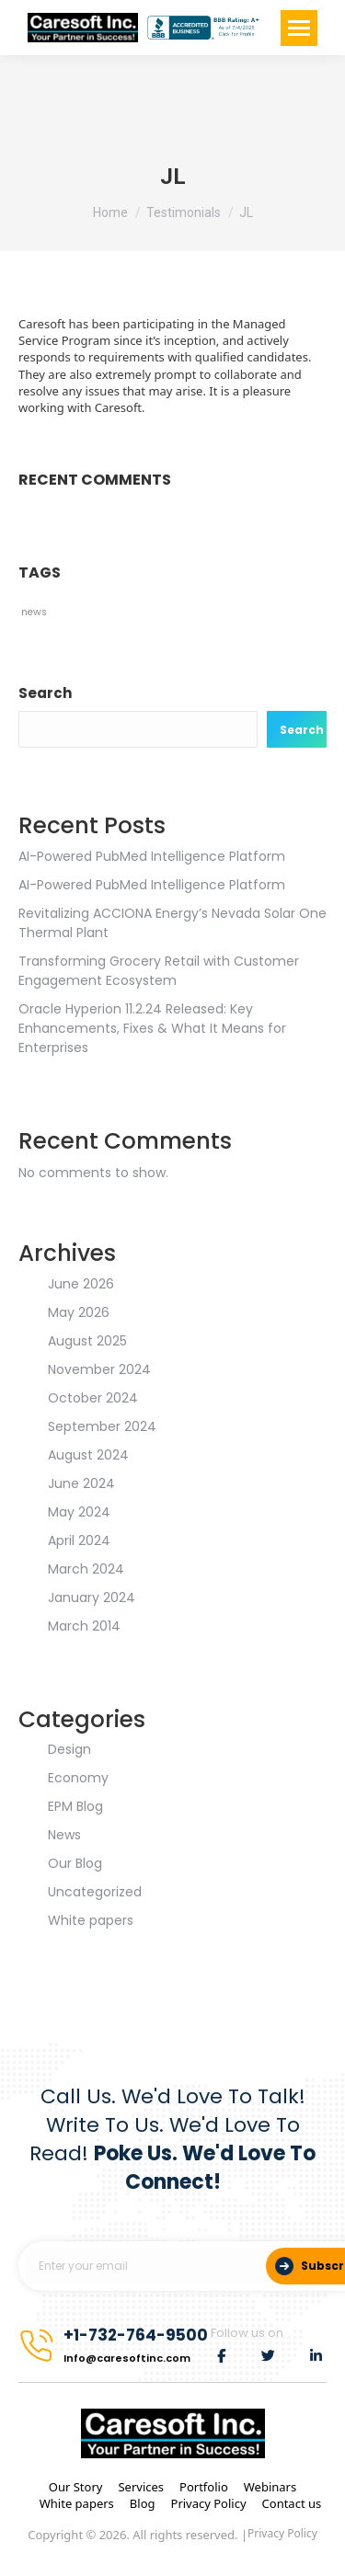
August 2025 (87, 1341)
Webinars (270, 2487)
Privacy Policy (209, 2503)
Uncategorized (95, 1892)
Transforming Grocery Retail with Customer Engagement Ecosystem (158, 971)
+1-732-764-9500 (135, 2335)
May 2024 (79, 1512)
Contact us (292, 2503)
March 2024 (86, 1569)
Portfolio (203, 2487)
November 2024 (99, 1369)
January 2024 (91, 1597)
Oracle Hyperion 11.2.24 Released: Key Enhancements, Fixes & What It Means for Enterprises (152, 1028)
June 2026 (81, 1284)
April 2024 (79, 1540)
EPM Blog (75, 1806)
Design (69, 1749)
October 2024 (93, 1398)
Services (141, 2487)
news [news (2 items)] (34, 612)
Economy (78, 1778)
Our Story (76, 2487)
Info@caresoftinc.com (126, 2358)
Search (45, 693)
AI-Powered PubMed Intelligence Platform (151, 856)
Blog (142, 2503)
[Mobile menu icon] (299, 28)
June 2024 (81, 1483)
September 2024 (102, 1426)
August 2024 (88, 1455)
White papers (90, 1920)
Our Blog (75, 1863)
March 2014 (84, 1626)
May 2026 (78, 1312)
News (64, 1835)
